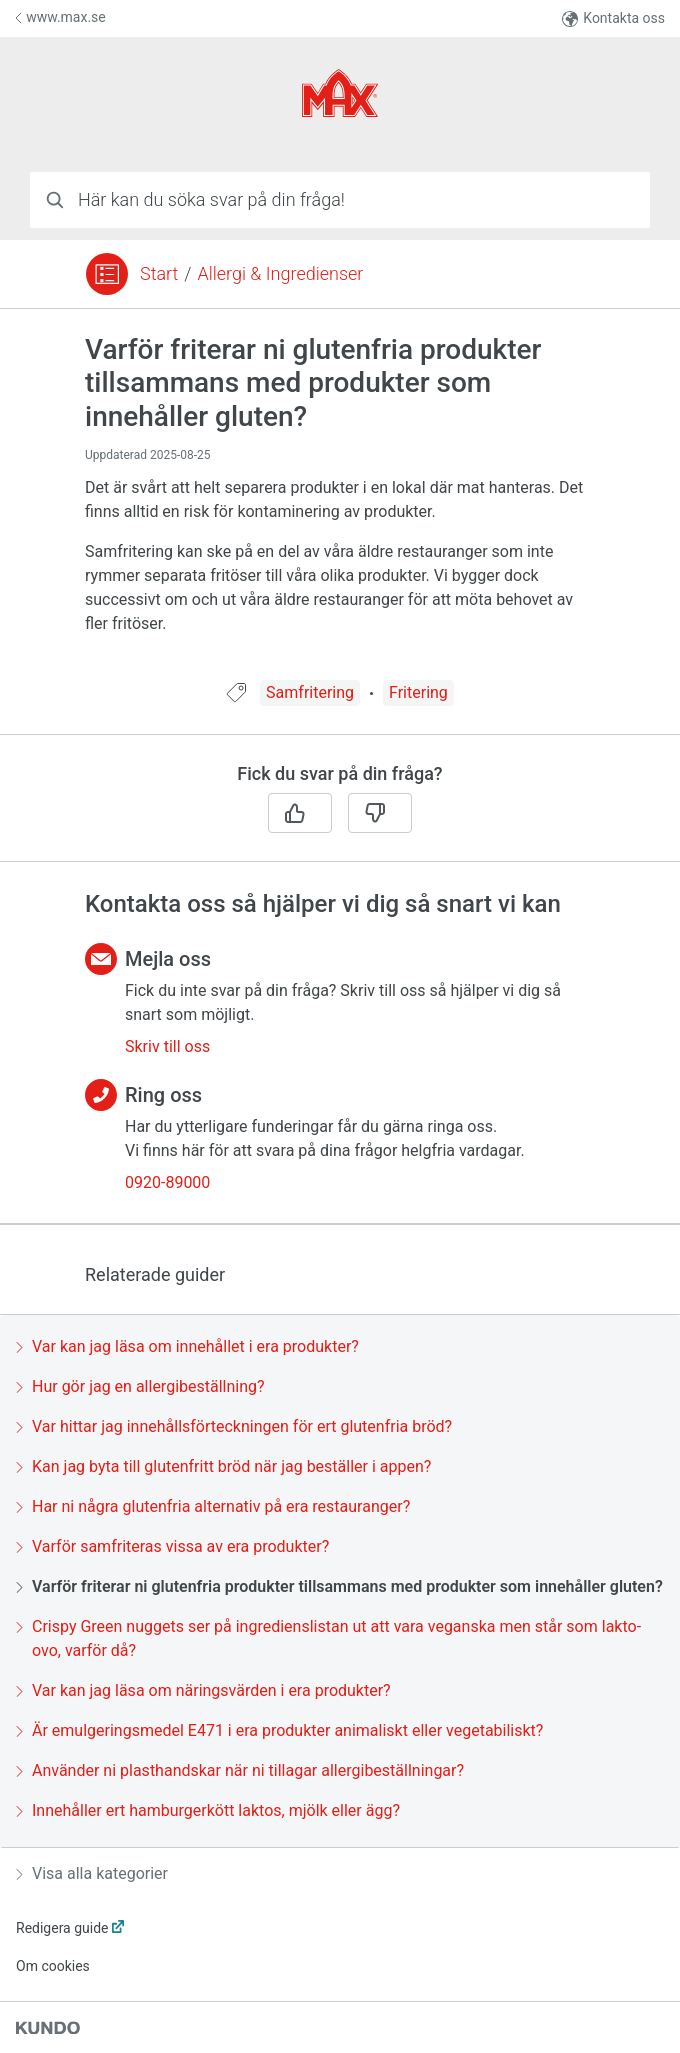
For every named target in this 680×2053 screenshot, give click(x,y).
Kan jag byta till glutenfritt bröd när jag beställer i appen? (223, 1466)
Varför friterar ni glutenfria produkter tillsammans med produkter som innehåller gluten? (339, 1586)
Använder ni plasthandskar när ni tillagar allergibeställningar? (240, 1770)
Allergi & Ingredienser (280, 273)
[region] (340, 506)
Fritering (418, 692)
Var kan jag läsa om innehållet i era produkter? (187, 1346)
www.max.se (60, 17)
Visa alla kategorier (92, 1873)
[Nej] (380, 813)
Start (159, 273)
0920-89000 (167, 1182)
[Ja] (300, 813)
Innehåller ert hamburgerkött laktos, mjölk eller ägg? (208, 1810)
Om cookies (53, 1966)
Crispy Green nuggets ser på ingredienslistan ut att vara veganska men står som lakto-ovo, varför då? (328, 1638)
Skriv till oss (167, 1046)
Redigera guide (62, 1928)
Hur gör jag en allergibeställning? (140, 1386)
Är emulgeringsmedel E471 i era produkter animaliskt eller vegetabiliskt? (279, 1730)
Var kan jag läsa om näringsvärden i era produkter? (203, 1690)
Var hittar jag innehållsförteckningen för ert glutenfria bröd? (234, 1426)
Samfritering (310, 692)
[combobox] (340, 200)
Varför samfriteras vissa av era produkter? (172, 1546)
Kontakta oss (613, 18)
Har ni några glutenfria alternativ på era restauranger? (213, 1506)
